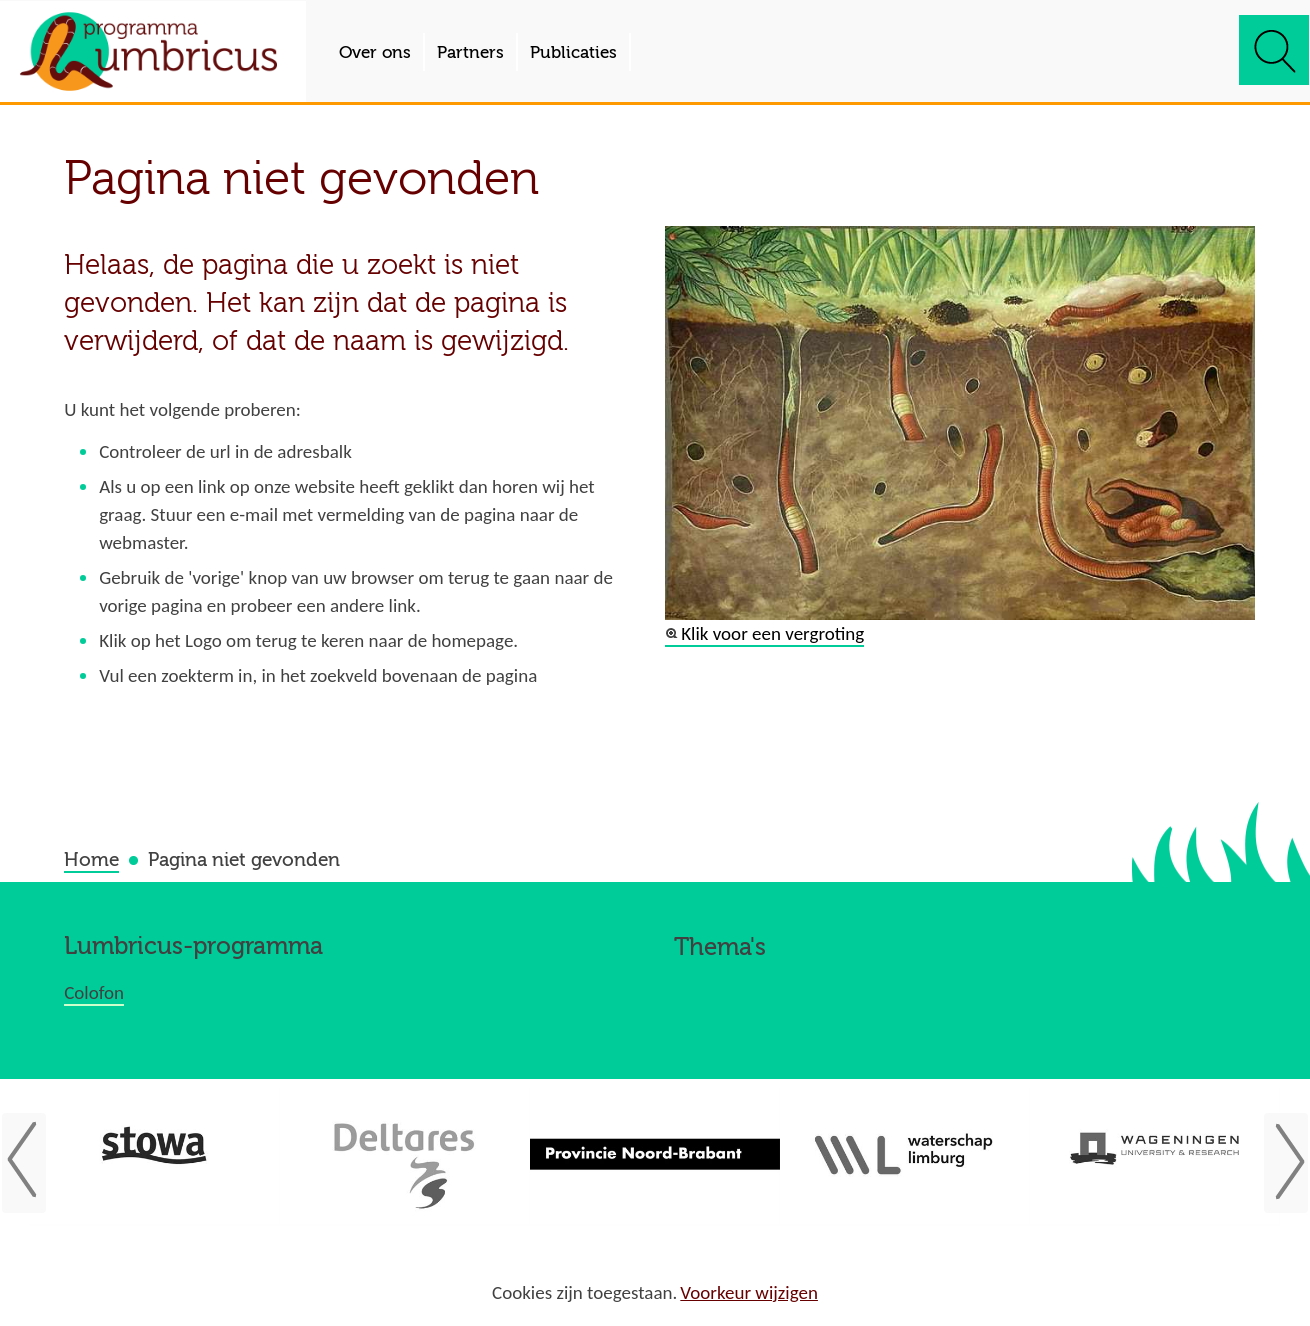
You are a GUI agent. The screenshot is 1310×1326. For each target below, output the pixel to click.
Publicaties (573, 52)
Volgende (1279, 1162)
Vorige (31, 1162)
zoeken (1274, 50)
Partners (470, 52)
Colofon (94, 992)
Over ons (375, 52)
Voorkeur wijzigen (749, 1293)
